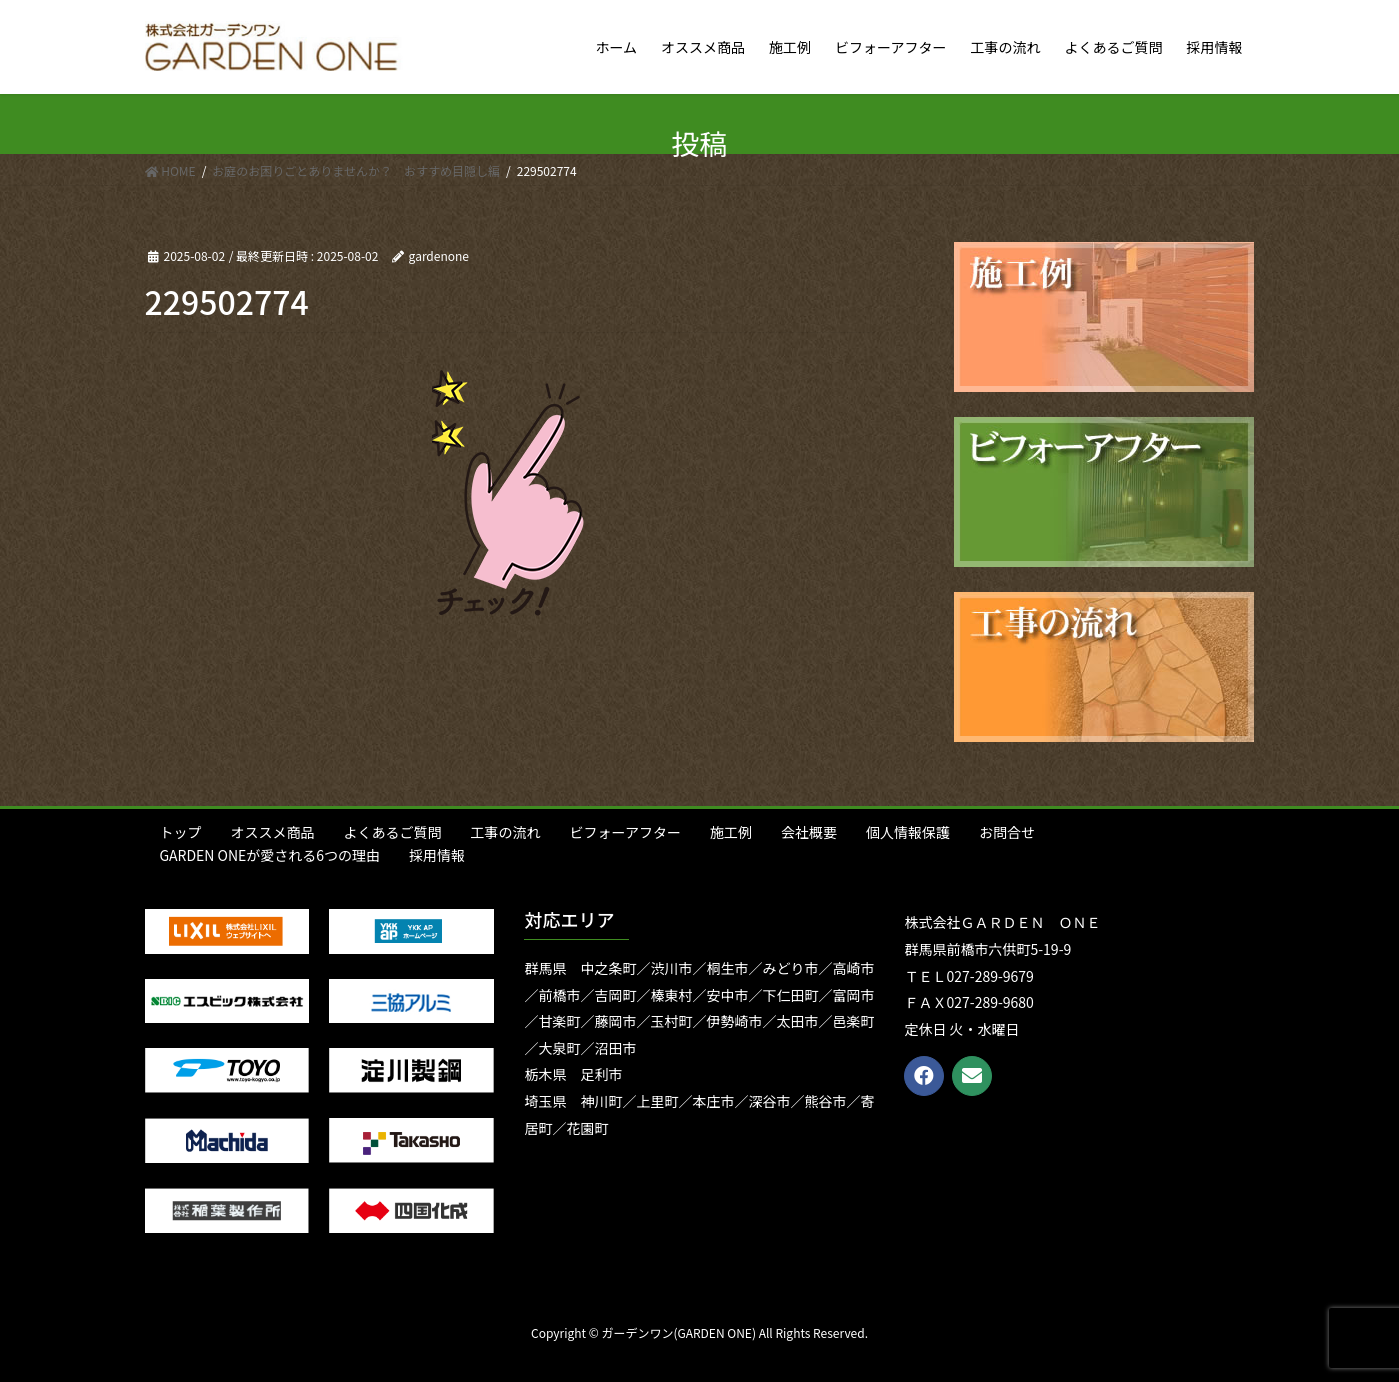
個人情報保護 (908, 832)
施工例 (731, 832)
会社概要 (809, 832)
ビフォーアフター (625, 832)
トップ (181, 832)
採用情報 (437, 855)
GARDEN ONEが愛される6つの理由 (270, 855)
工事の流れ (506, 832)
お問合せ (1007, 832)
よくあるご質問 (393, 832)
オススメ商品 (273, 832)
